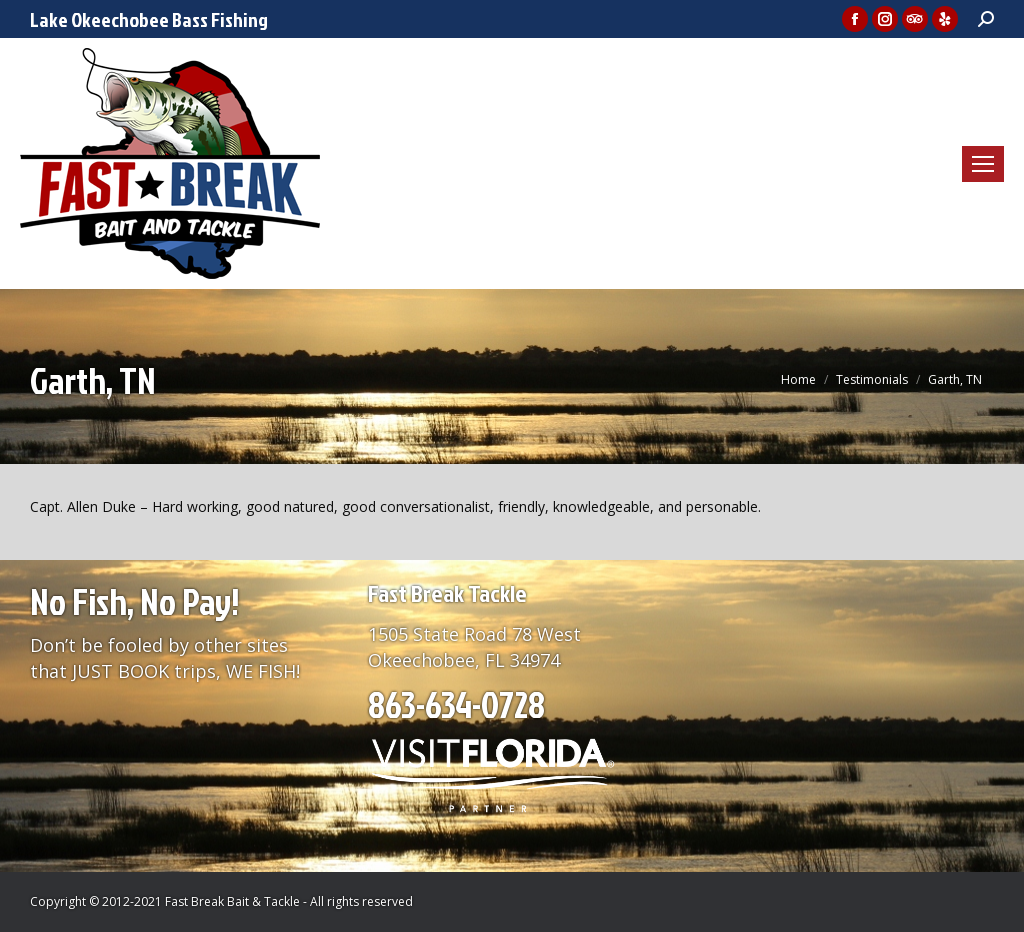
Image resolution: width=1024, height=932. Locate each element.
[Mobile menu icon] (983, 164)
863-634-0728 (456, 704)
